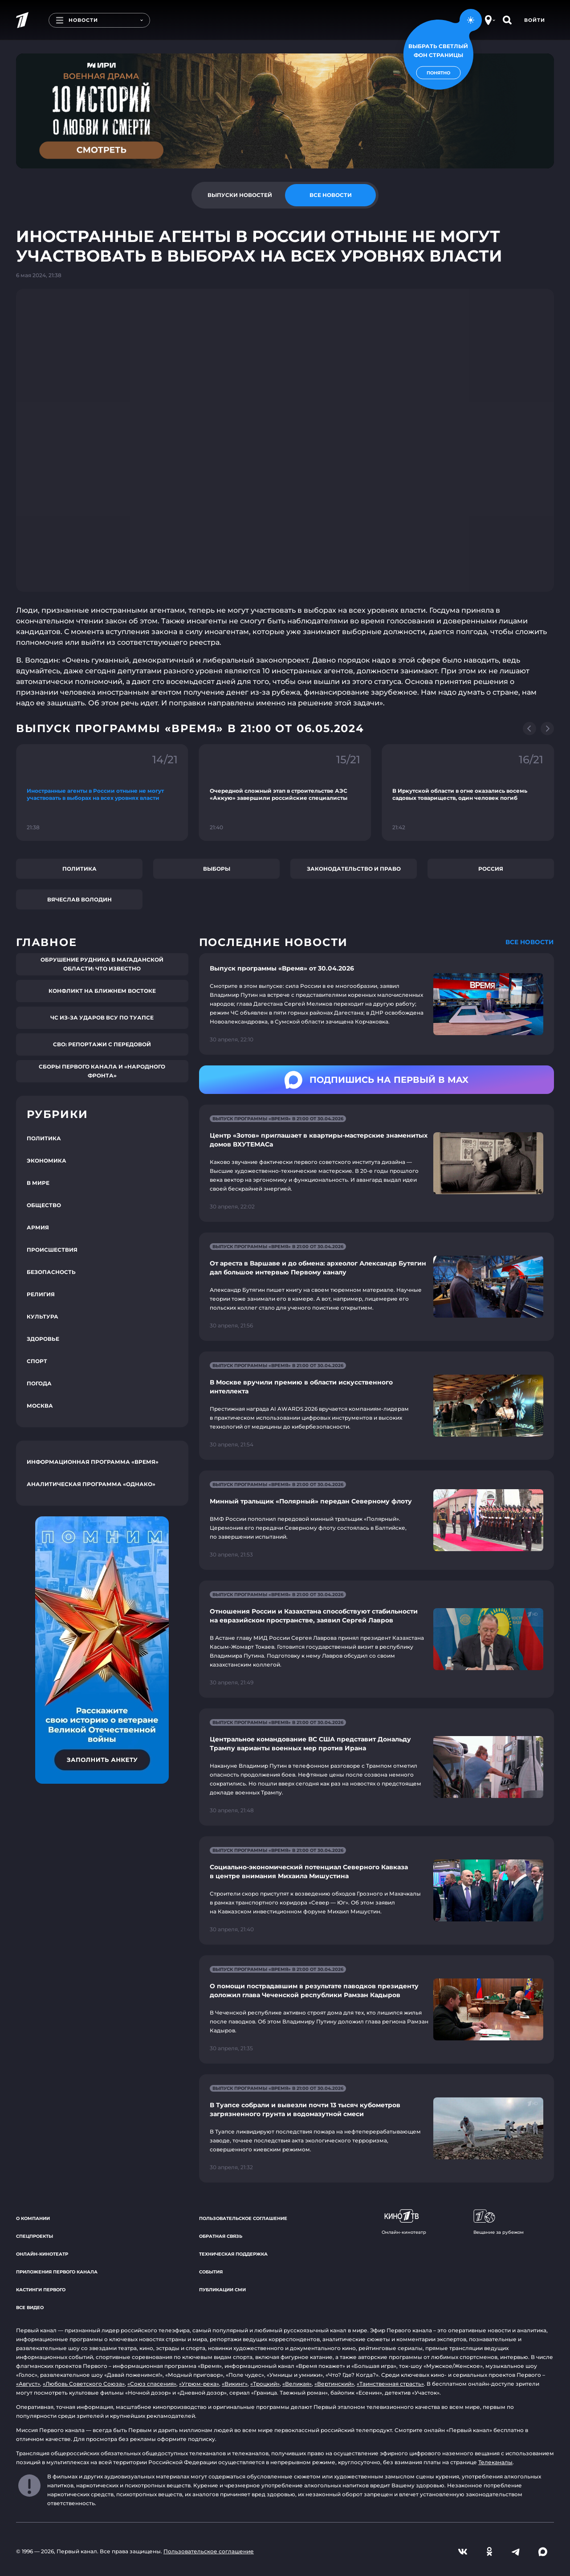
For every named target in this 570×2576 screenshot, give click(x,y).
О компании (33, 2218)
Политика (79, 868)
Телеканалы (495, 2462)
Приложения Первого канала (57, 2272)
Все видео (30, 2307)
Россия (490, 868)
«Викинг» (235, 2383)
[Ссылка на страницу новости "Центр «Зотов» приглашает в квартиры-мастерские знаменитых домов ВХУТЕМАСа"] (376, 1163)
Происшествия (52, 1249)
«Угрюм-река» (199, 2383)
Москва (40, 1405)
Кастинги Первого (40, 2290)
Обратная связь (220, 2236)
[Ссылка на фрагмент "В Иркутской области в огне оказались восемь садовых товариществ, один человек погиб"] (468, 792)
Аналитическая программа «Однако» (91, 1484)
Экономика (46, 1160)
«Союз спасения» (151, 2383)
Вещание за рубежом (498, 2222)
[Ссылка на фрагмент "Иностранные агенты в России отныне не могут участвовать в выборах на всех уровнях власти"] (102, 792)
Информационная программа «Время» (93, 1461)
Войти (534, 20)
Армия (38, 1227)
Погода (39, 1383)
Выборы (216, 868)
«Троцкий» (265, 2383)
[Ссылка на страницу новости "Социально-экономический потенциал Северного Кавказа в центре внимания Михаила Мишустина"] (376, 1890)
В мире (38, 1182)
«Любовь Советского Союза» (84, 2383)
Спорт (37, 1361)
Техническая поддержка (233, 2254)
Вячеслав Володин (79, 899)
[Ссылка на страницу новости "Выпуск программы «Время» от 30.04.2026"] (376, 1004)
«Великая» (297, 2383)
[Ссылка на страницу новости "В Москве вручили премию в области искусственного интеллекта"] (376, 1405)
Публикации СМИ (222, 2290)
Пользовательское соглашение (243, 2218)
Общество (44, 1205)
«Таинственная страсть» (390, 2383)
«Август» (28, 2383)
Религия (41, 1294)
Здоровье (43, 1338)
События (211, 2272)
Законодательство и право (354, 868)
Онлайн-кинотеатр (42, 2254)
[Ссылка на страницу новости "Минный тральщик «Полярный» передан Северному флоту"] (376, 1520)
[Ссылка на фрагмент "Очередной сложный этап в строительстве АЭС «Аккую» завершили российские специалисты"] (285, 792)
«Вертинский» (334, 2383)
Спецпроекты (34, 2236)
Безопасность (51, 1272)
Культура (42, 1316)
